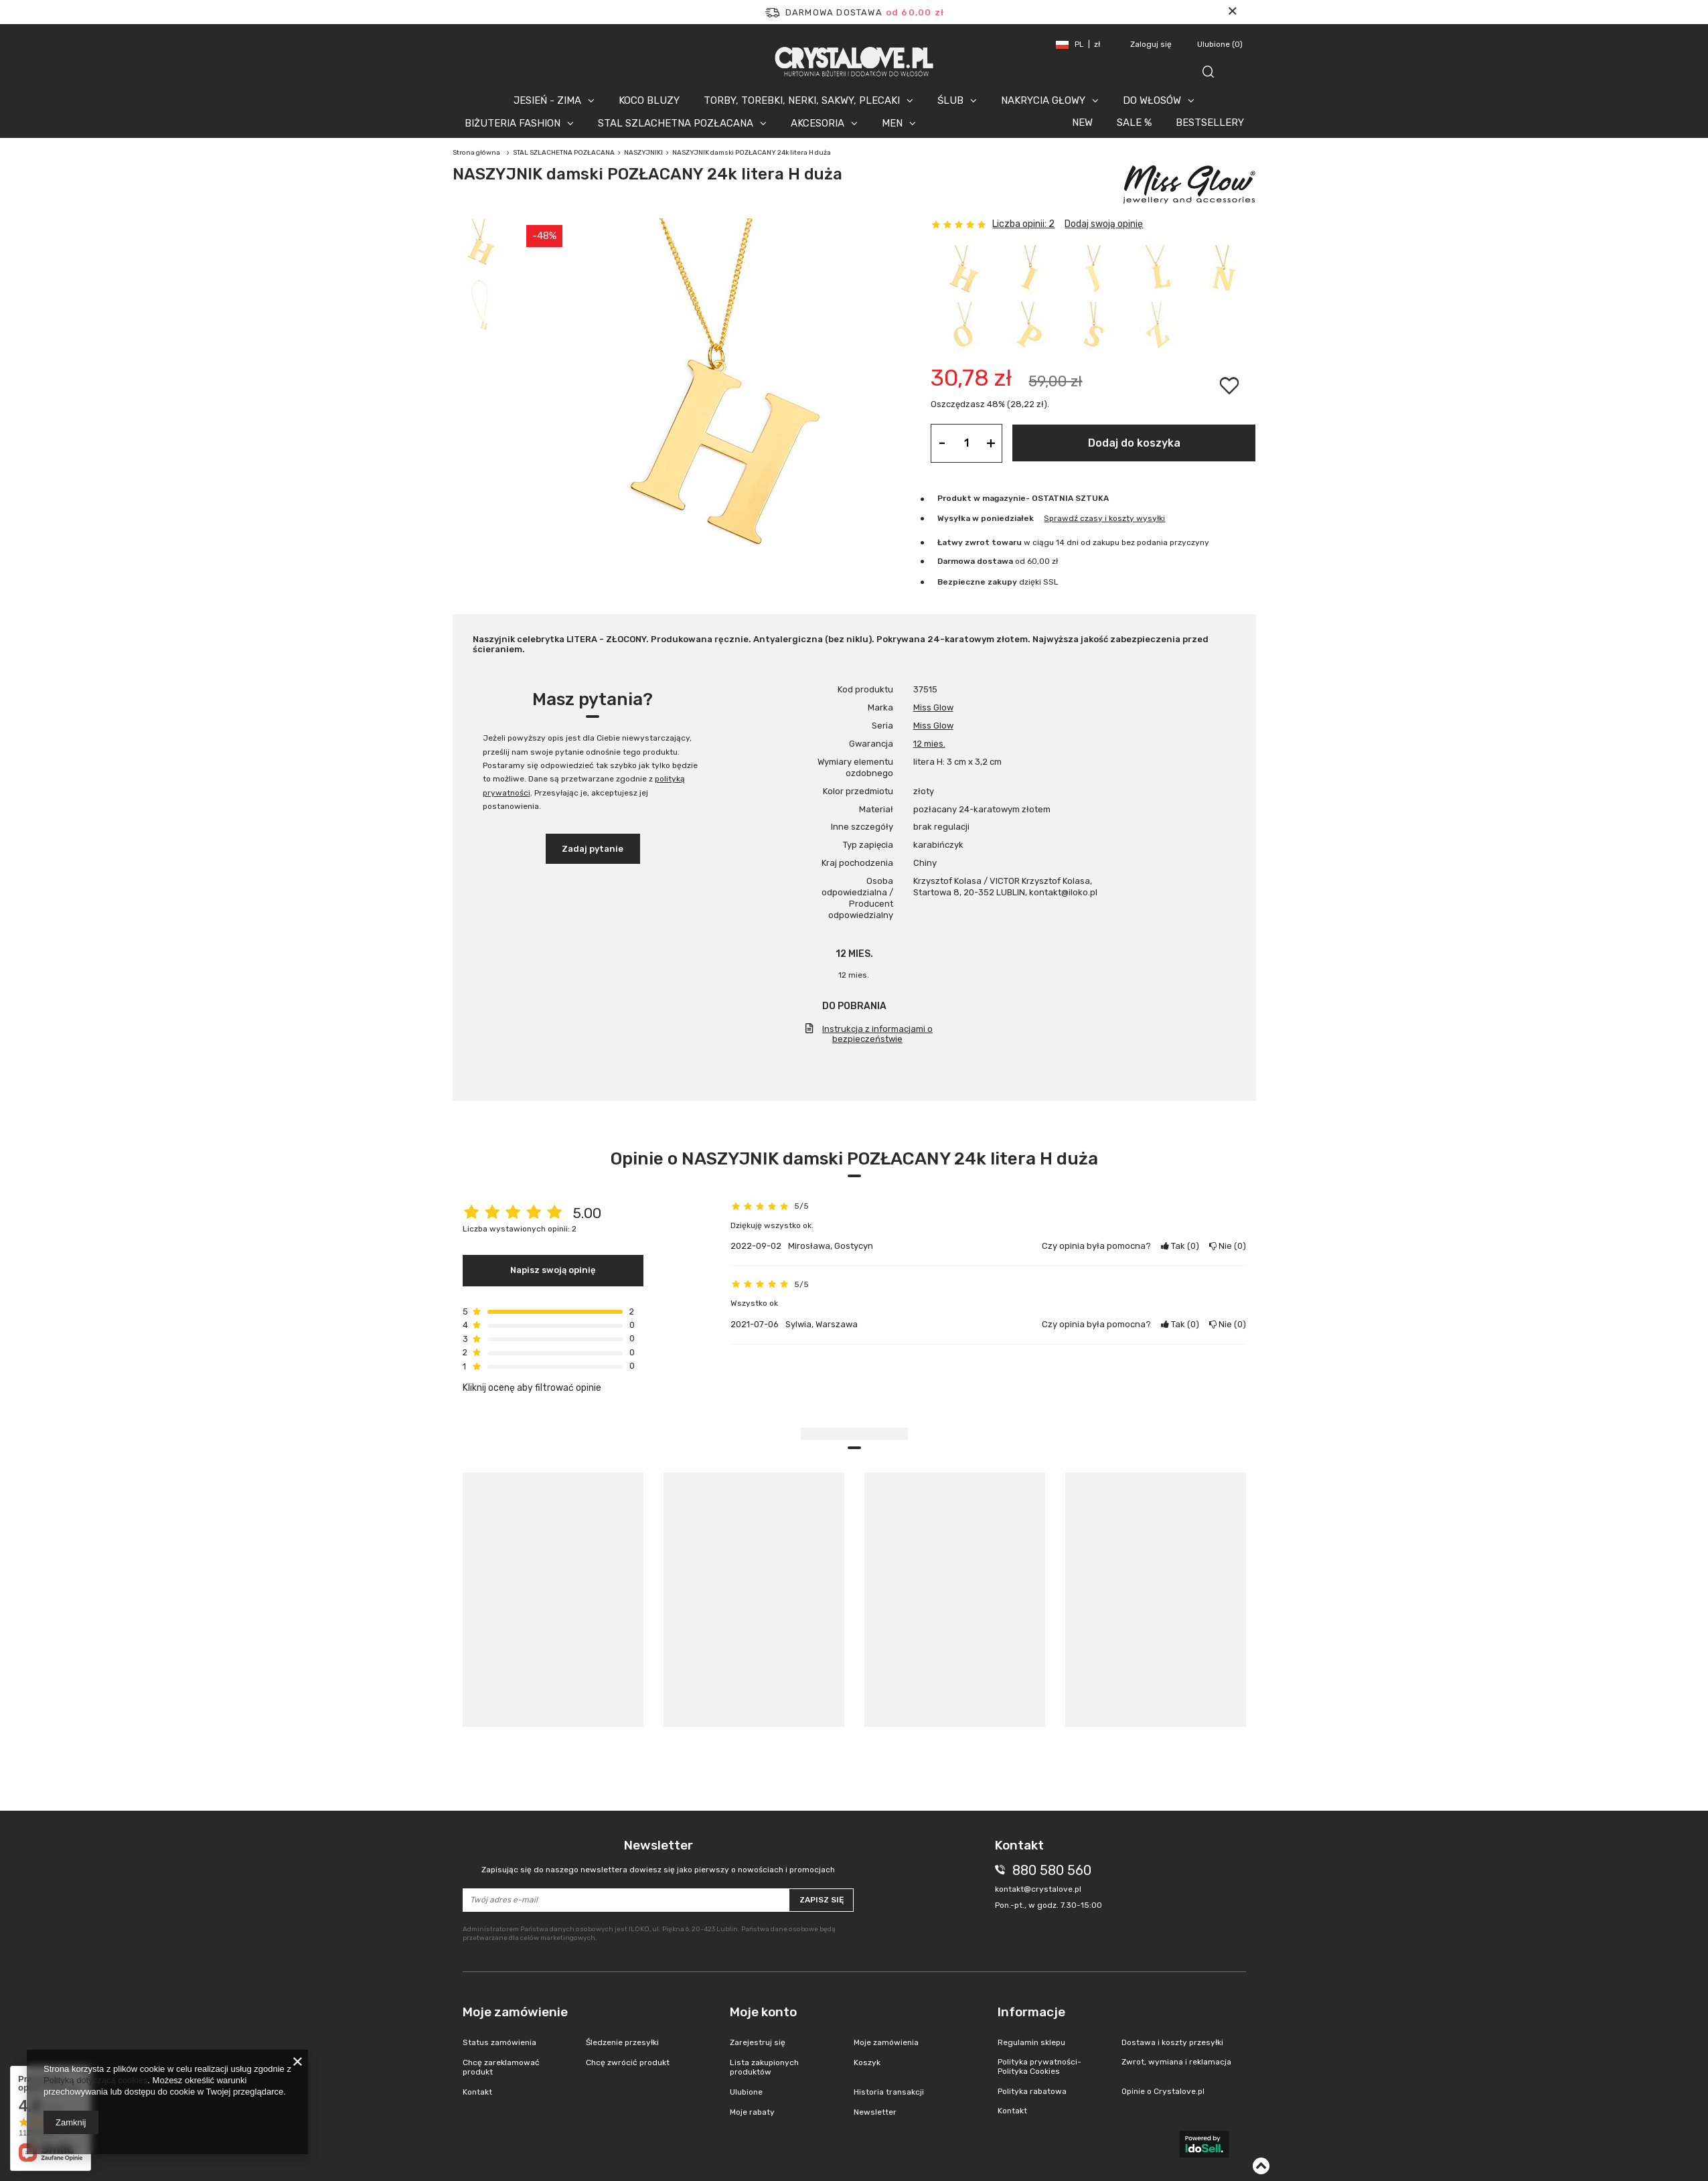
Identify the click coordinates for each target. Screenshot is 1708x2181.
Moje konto (763, 2012)
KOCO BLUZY (649, 100)
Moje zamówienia (886, 2042)
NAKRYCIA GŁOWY (1043, 100)
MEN (892, 123)
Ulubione (1220, 44)
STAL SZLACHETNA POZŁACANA (675, 123)
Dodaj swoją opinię (1104, 224)
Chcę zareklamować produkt (501, 2067)
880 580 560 (1051, 1870)
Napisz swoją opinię (553, 1270)
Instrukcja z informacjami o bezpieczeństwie (877, 1034)
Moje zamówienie (515, 2012)
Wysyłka (953, 518)
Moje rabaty (752, 2112)
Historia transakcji (889, 2092)
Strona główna (476, 153)
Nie (1227, 1246)
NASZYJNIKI (643, 153)
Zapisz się (821, 1899)
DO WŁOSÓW (1152, 100)
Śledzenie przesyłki (622, 2042)
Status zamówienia (499, 2042)
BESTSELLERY (1210, 123)
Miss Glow (933, 707)
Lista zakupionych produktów (764, 2067)
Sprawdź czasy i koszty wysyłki (1104, 518)
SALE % (1134, 123)
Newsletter (658, 1856)
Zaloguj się (1152, 44)
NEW (1082, 123)
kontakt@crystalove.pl (1038, 1889)
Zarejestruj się (757, 2042)
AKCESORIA (817, 123)
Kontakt (477, 2092)
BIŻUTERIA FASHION (512, 123)
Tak (1180, 1246)
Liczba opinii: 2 (1023, 224)
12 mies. (929, 744)
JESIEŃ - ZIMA (547, 100)
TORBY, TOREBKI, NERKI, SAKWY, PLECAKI (802, 100)
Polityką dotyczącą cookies (95, 2080)
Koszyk (867, 2062)
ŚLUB (950, 100)
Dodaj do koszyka (1134, 443)
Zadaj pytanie (592, 849)
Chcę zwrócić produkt (628, 2062)
